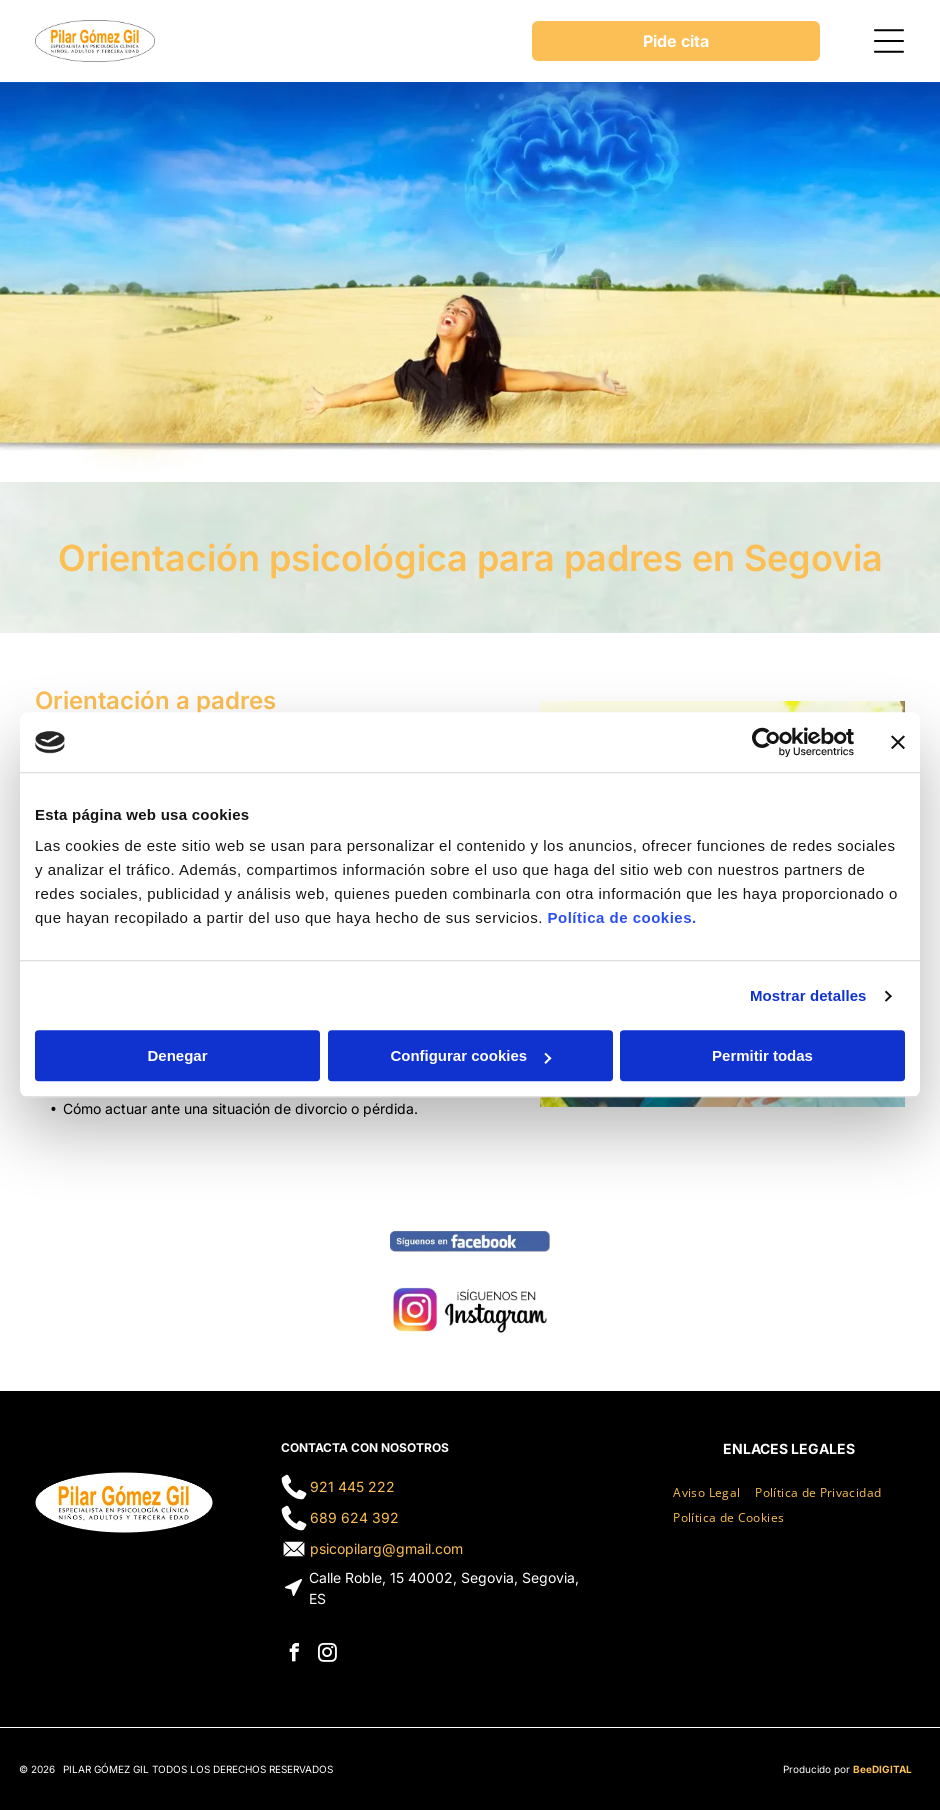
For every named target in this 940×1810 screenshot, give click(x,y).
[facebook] (295, 1655)
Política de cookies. (621, 918)
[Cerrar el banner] (898, 742)
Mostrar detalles (808, 995)
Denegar (177, 1056)
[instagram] (328, 1655)
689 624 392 (354, 1517)
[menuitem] (714, 1488)
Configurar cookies (470, 1056)
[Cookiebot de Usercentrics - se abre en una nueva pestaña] (766, 742)
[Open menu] (889, 41)
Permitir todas (762, 1056)
